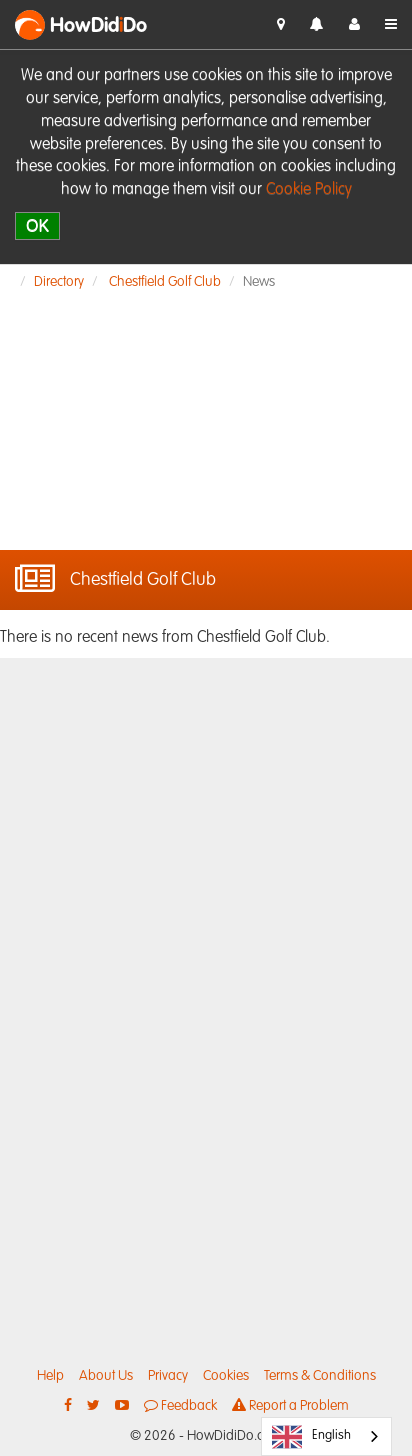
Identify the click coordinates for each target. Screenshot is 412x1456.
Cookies (226, 1376)
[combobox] (326, 1436)
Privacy (168, 1376)
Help (50, 1376)
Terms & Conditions (320, 1376)
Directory (59, 282)
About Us (106, 1376)
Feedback (180, 1405)
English (311, 1437)
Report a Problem (290, 1405)
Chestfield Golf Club (165, 282)
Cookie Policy (309, 190)
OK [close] (37, 225)
